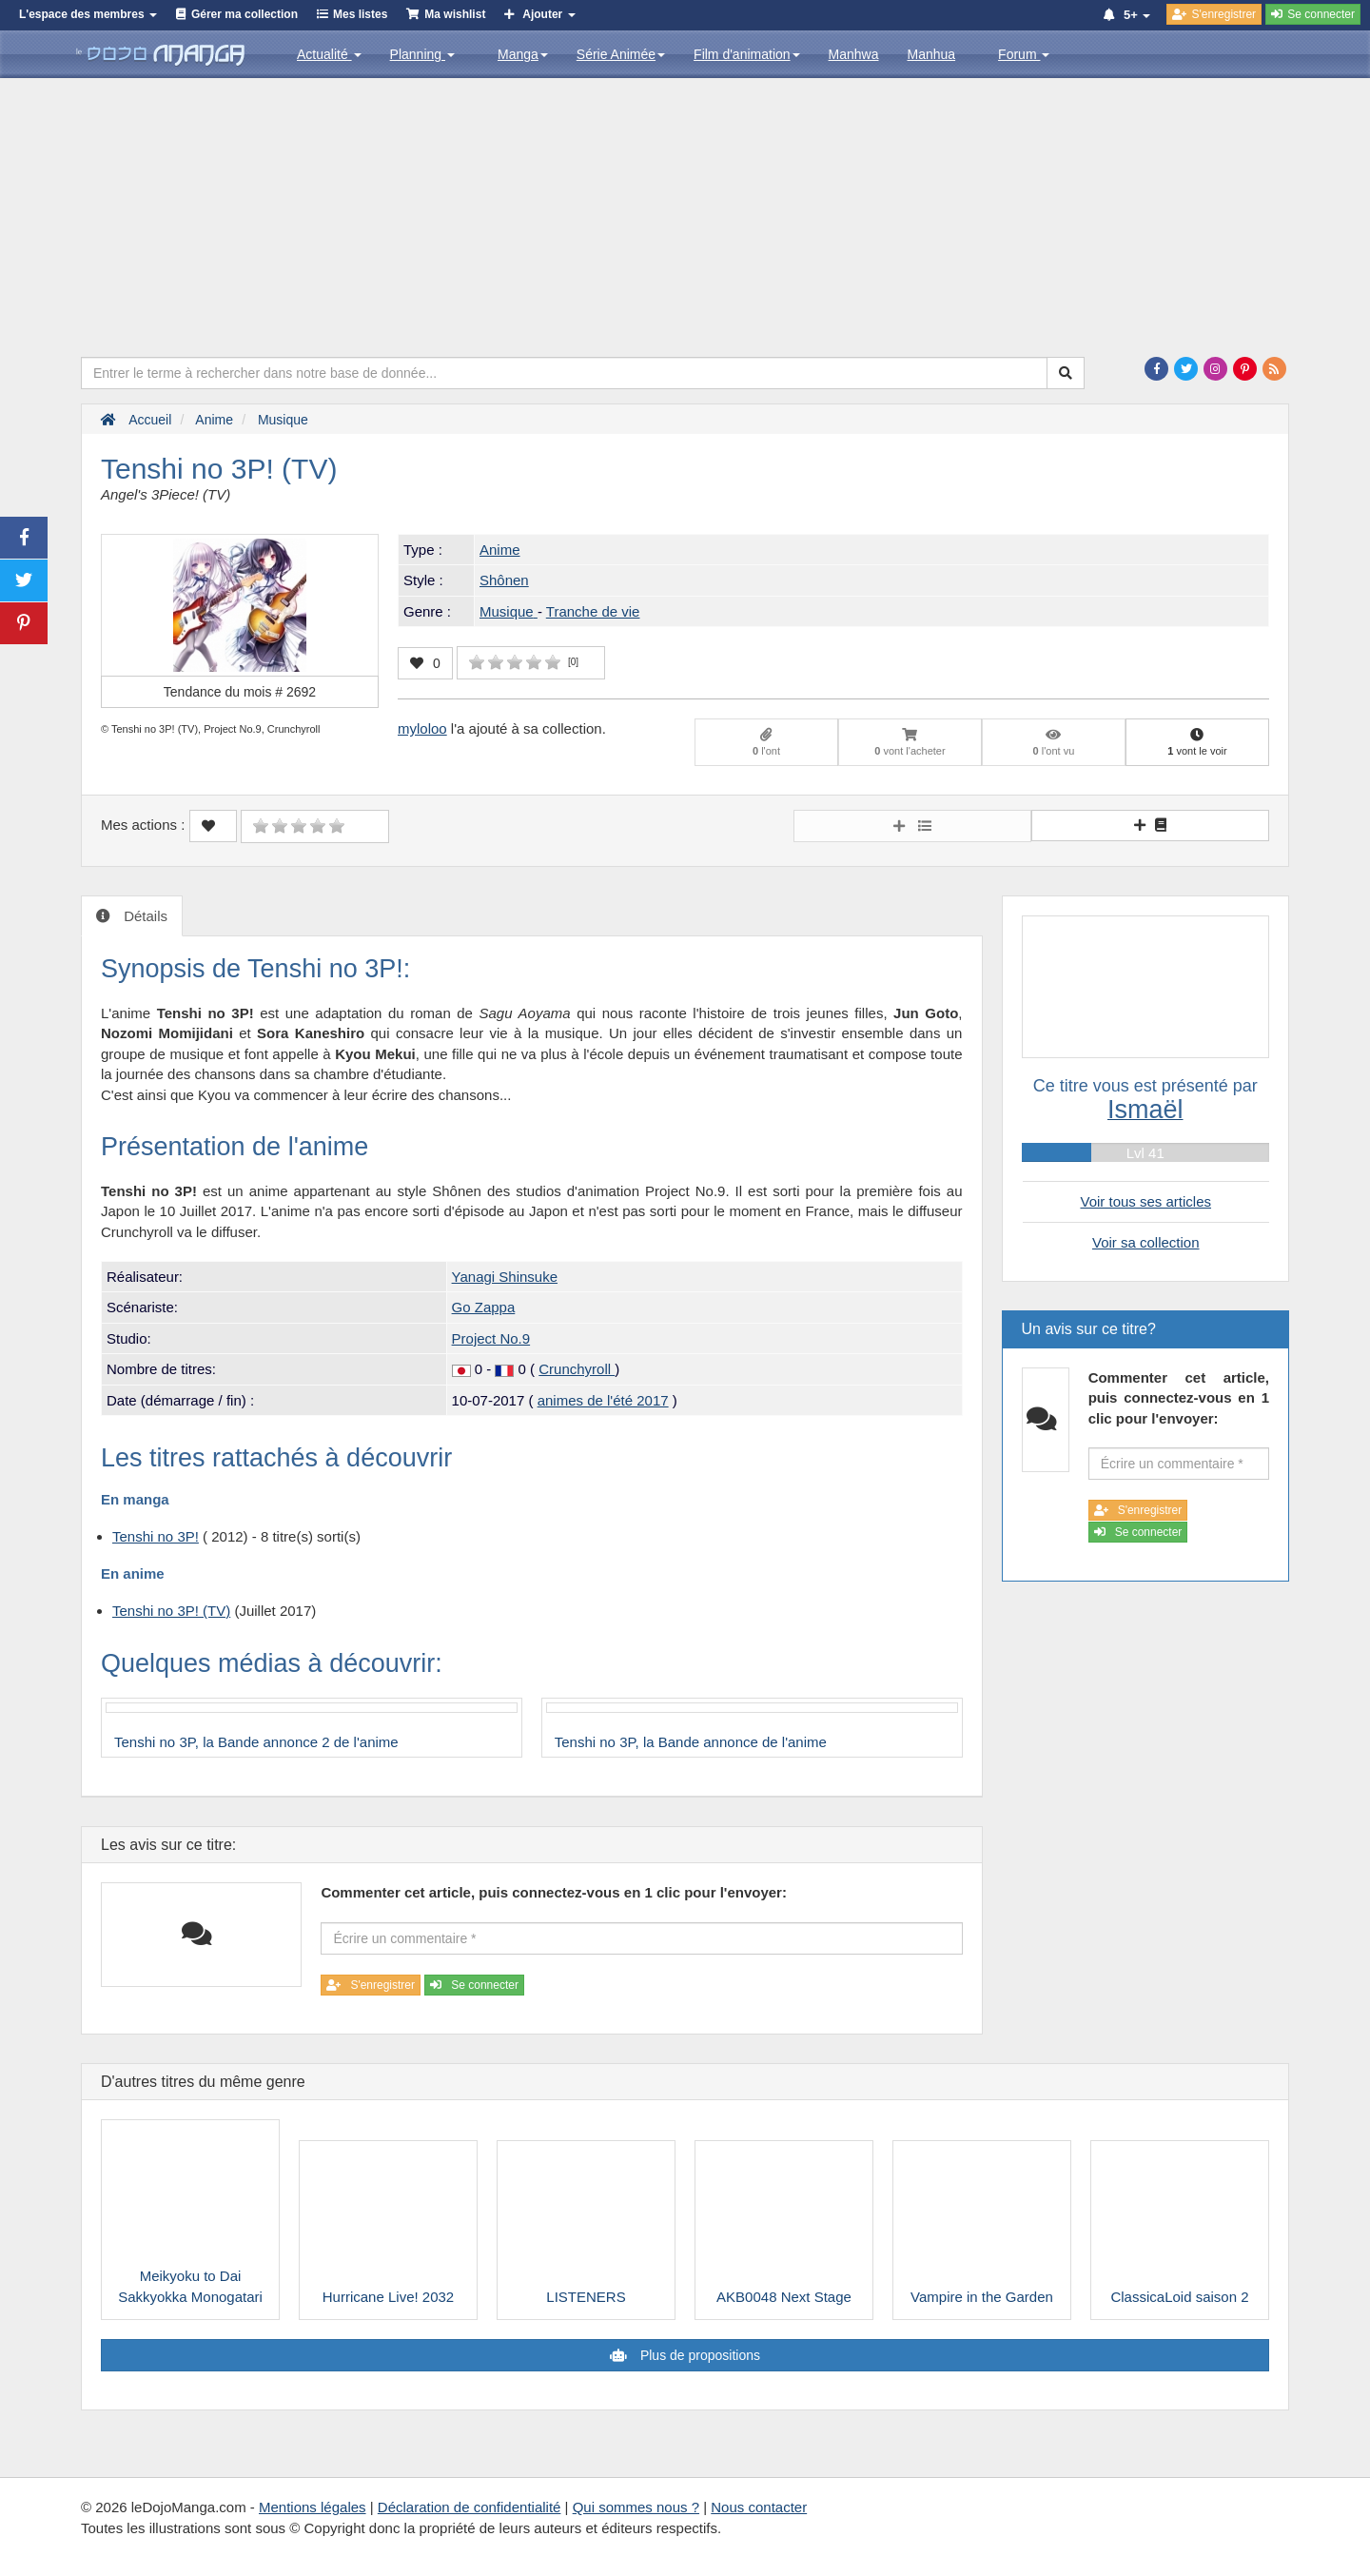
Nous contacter (759, 2507)
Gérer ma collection (244, 14)
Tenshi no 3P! (155, 1536)
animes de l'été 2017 (603, 1400)
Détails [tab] (143, 916)
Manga (523, 54)
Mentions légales (312, 2507)
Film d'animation (747, 54)
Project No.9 (491, 1338)
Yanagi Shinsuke (505, 1276)
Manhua (932, 54)
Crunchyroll (576, 1369)
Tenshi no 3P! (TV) (171, 1611)
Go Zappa (484, 1307)
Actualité (329, 54)
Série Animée (621, 54)
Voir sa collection (1146, 1242)
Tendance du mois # (240, 691)
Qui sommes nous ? (636, 2507)
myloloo (422, 728)
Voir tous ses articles (1145, 1201)
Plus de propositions (698, 2355)
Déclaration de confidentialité (469, 2507)
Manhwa (854, 54)
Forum (1023, 54)
